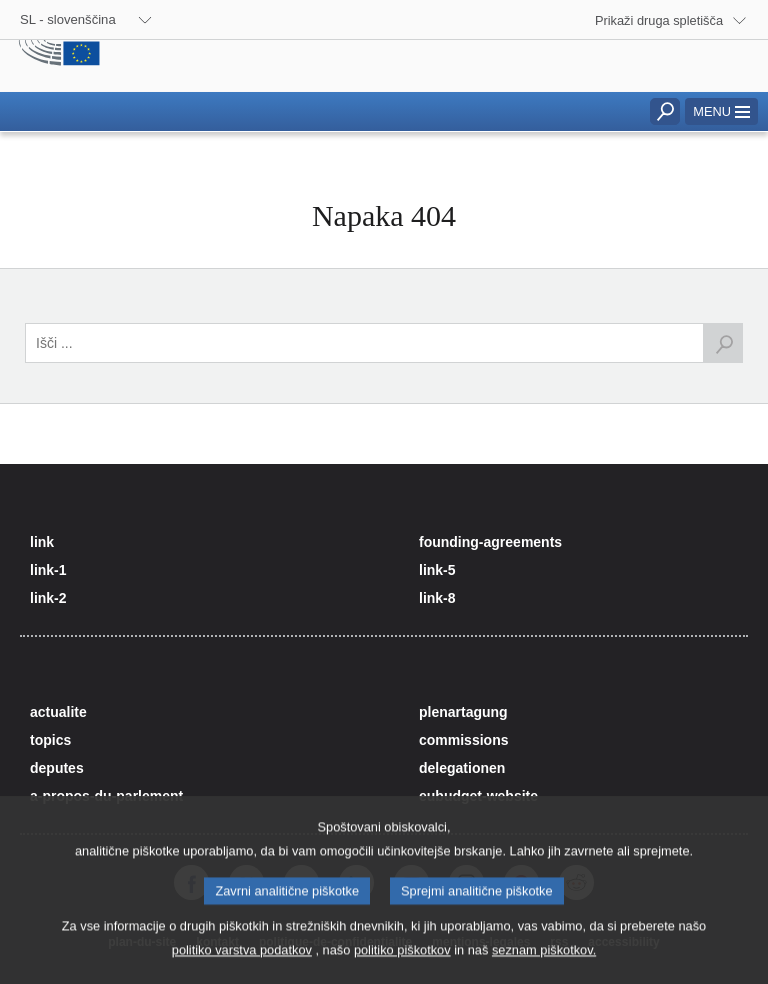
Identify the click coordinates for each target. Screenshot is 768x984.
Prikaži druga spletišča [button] (659, 20)
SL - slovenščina (68, 19)
